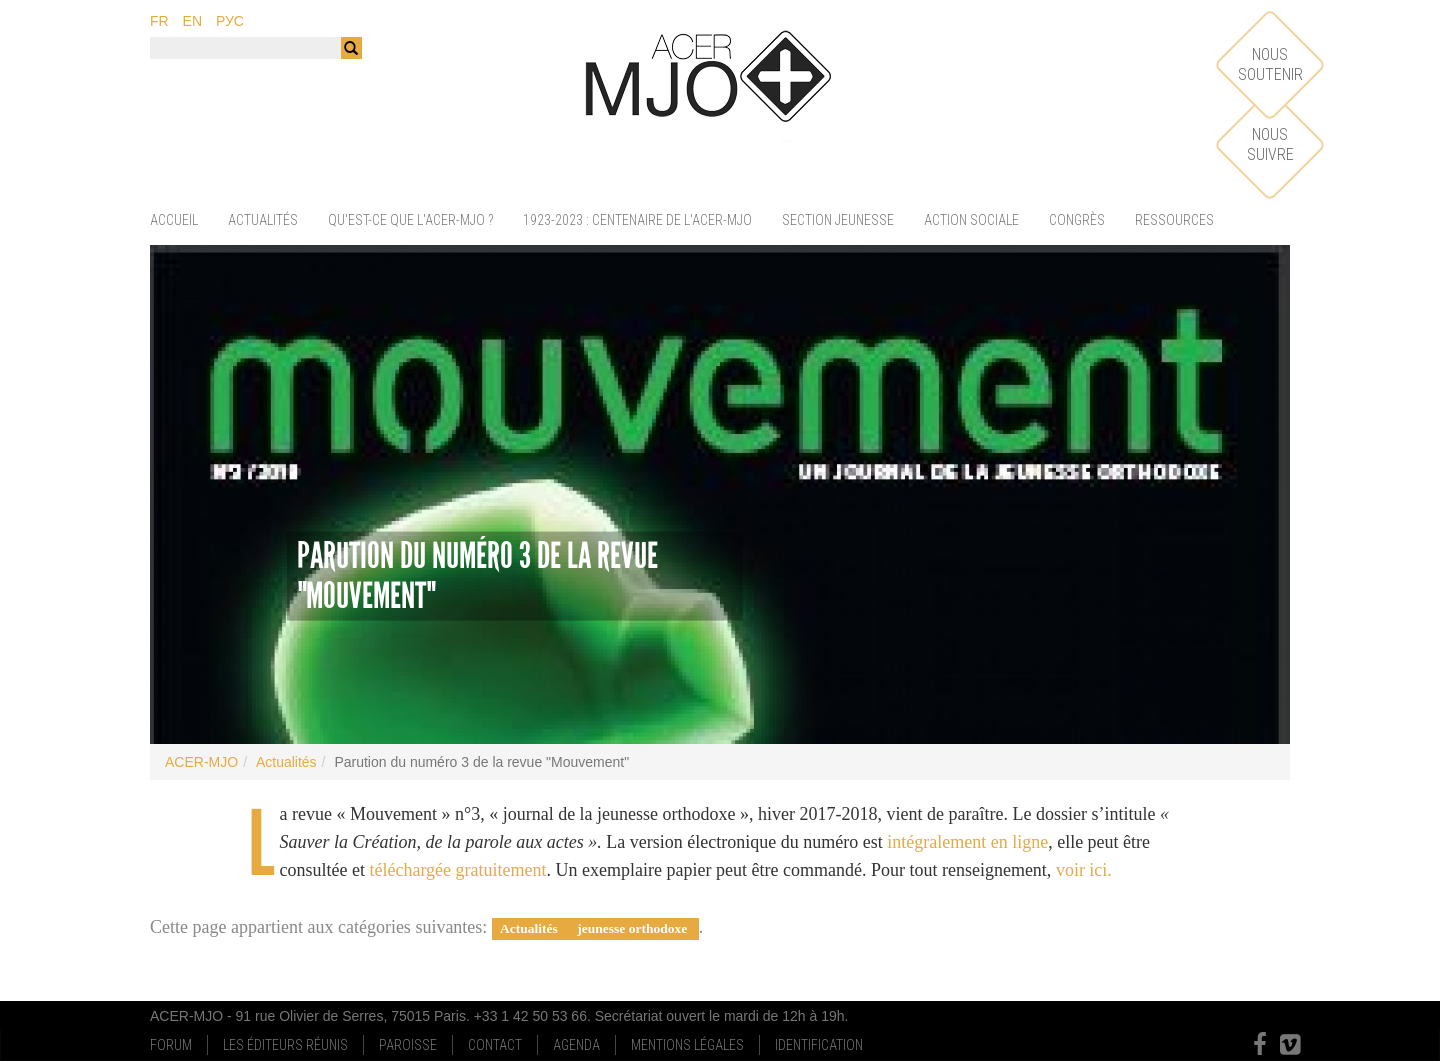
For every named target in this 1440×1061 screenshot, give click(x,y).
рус (230, 21)
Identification (819, 1045)
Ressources (1174, 220)
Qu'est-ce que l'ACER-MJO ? (410, 220)
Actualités (263, 220)
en (192, 21)
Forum (171, 1045)
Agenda (576, 1045)
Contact (495, 1045)
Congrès (1077, 220)
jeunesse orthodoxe (633, 928)
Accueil (174, 220)
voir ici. (1084, 870)
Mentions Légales (687, 1045)
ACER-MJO (201, 762)
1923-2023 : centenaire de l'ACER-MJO (637, 220)
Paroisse (408, 1045)
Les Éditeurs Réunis (285, 1045)
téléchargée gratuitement (457, 870)
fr (159, 21)
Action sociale (971, 220)
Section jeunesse (838, 220)
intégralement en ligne (967, 842)
